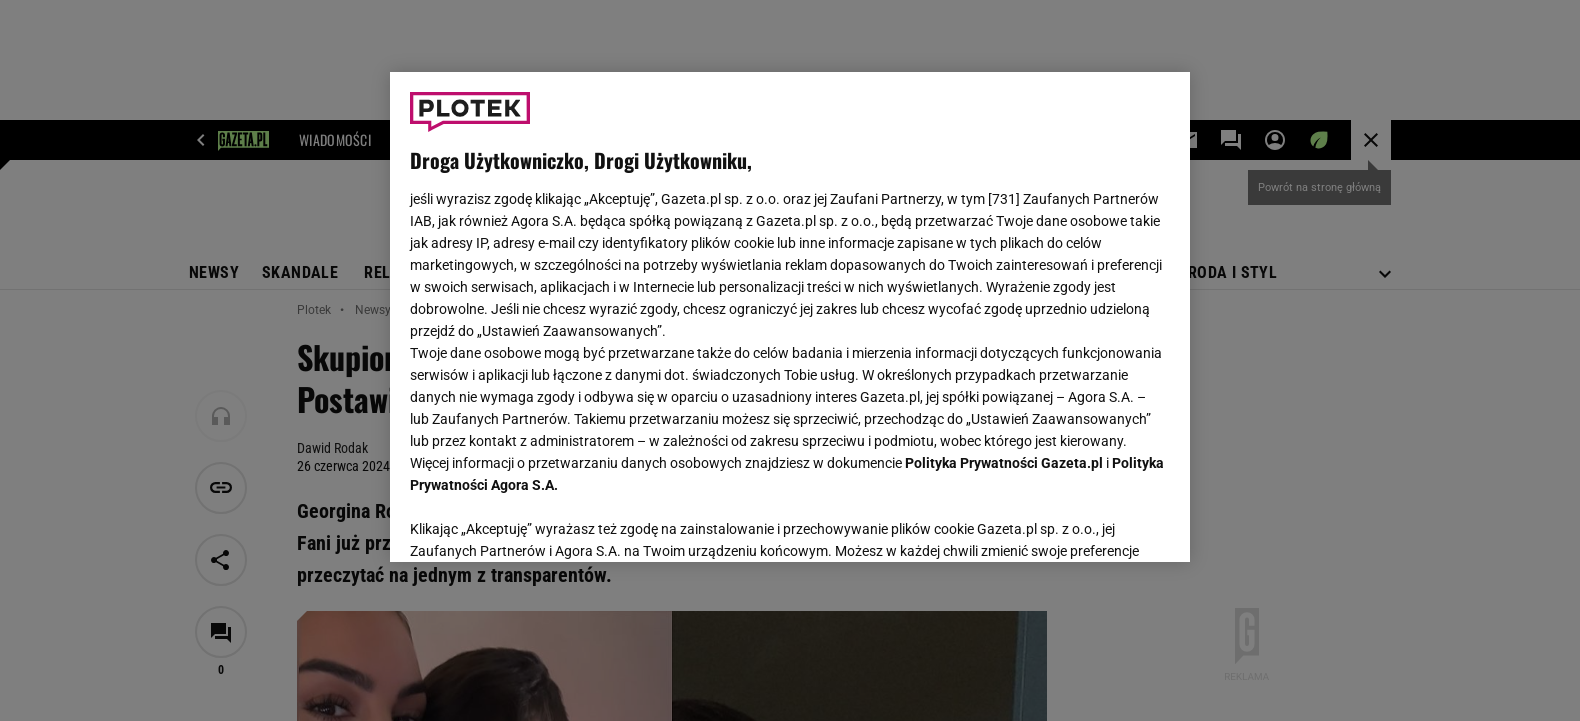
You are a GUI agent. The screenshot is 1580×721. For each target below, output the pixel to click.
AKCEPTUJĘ (1102, 523)
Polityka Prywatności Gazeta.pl (1004, 463)
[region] (790, 317)
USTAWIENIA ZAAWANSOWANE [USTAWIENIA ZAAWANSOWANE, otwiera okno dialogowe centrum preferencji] (540, 522)
